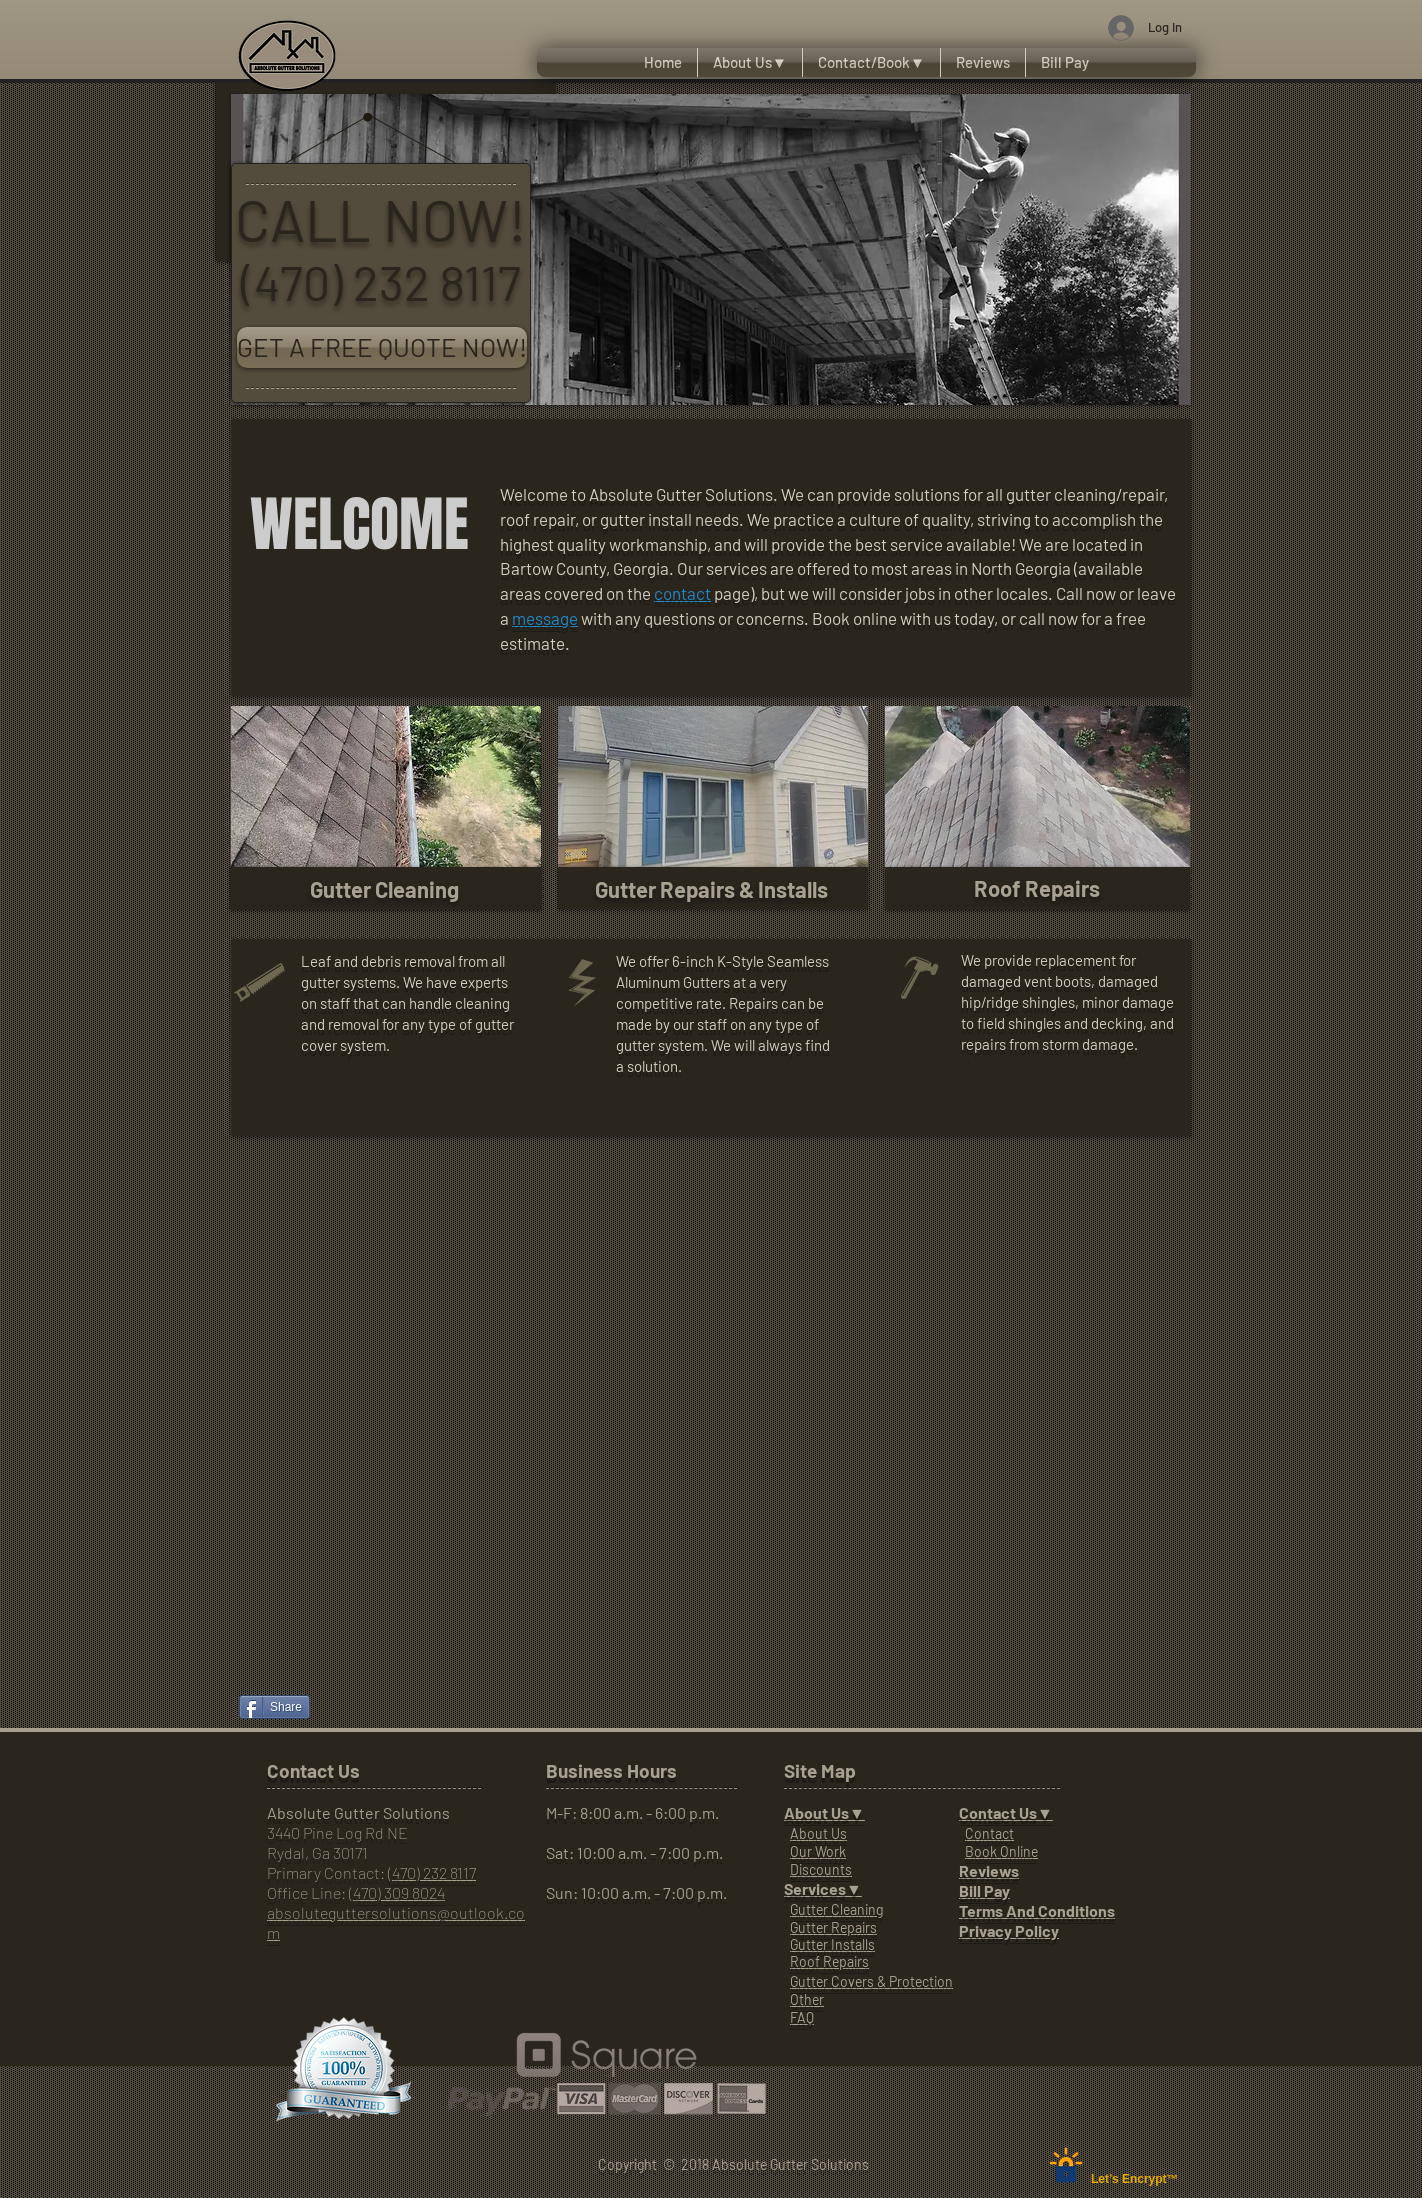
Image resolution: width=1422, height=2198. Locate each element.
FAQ (802, 2017)
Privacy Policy (1009, 1930)
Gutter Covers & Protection (871, 1981)
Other (807, 1999)
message (545, 618)
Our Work (818, 1851)
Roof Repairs (829, 1961)
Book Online (1001, 1851)
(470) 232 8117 (432, 1872)
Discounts (821, 1869)
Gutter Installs (832, 1944)
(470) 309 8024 (397, 1892)
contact (682, 593)
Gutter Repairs (833, 1927)
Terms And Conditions (1037, 1910)
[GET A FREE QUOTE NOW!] (382, 347)
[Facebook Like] (286, 1651)
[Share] (274, 1707)
